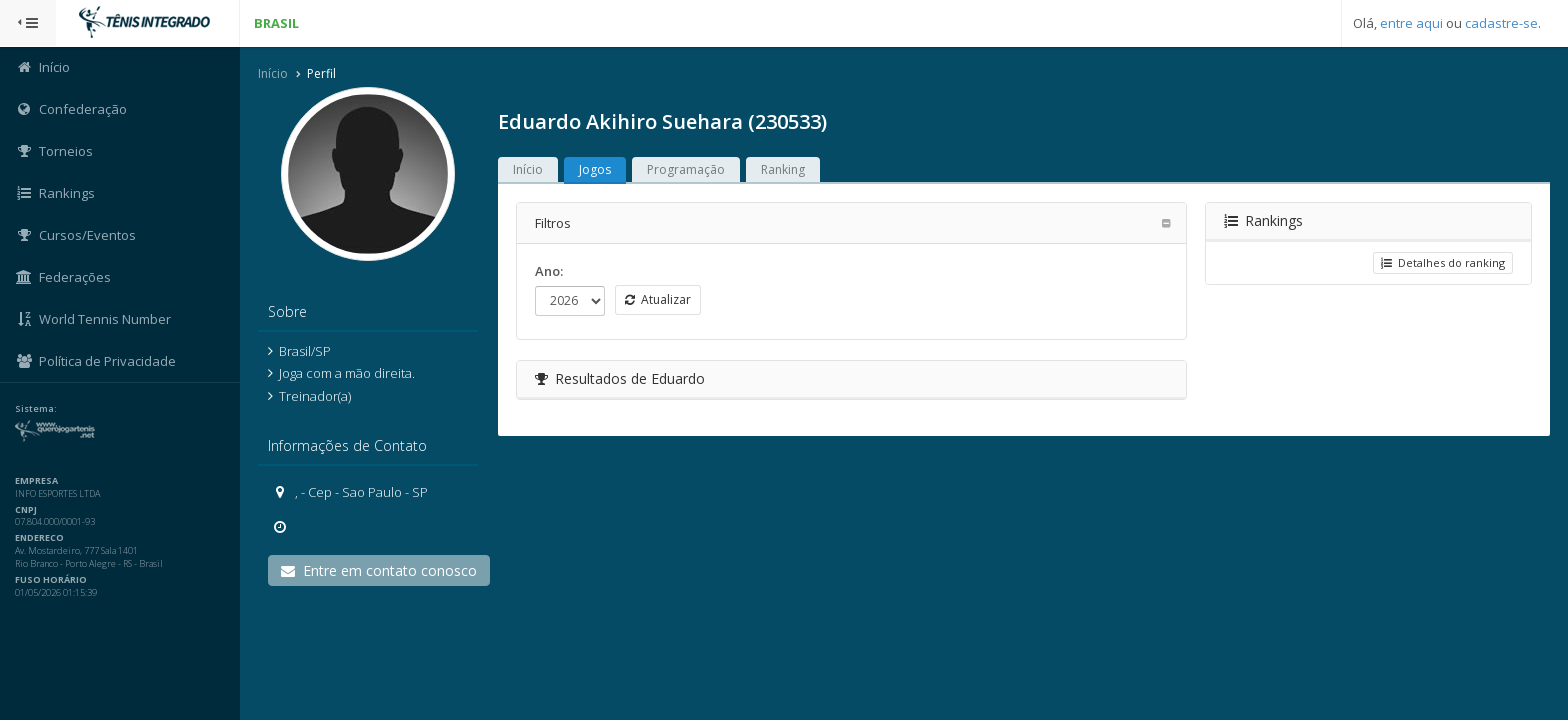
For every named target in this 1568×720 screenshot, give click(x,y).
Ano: (549, 271)
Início (273, 73)
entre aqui (1411, 23)
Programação (686, 169)
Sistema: (36, 409)
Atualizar (658, 299)
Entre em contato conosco (379, 570)
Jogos (595, 169)
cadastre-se (1501, 23)
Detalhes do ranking (1443, 262)
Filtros (553, 223)
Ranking (783, 169)
